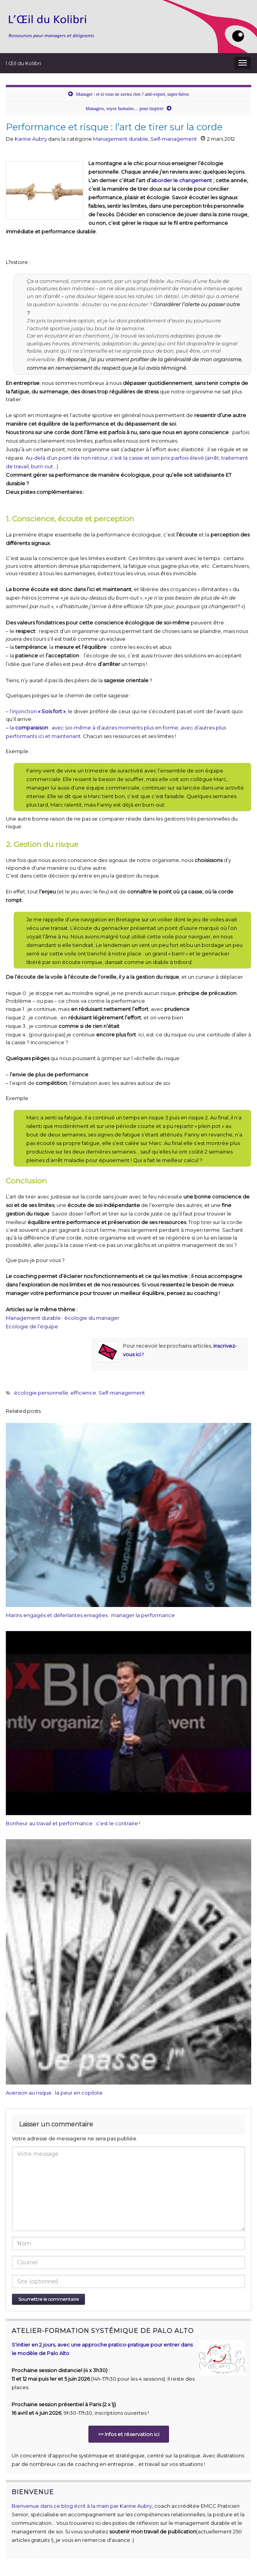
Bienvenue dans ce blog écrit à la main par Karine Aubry (82, 2506)
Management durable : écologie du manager (62, 1318)
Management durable (120, 139)
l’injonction (38, 711)
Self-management (173, 139)
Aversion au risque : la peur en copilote (54, 2093)
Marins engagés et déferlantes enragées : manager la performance (90, 1615)
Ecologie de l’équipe (32, 1326)
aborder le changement (181, 180)
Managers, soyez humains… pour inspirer (125, 108)
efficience (83, 1393)
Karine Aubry (31, 139)
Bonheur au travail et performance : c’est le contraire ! (73, 1823)
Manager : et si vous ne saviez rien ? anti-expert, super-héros (132, 94)
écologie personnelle (41, 1393)
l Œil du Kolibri (23, 63)
